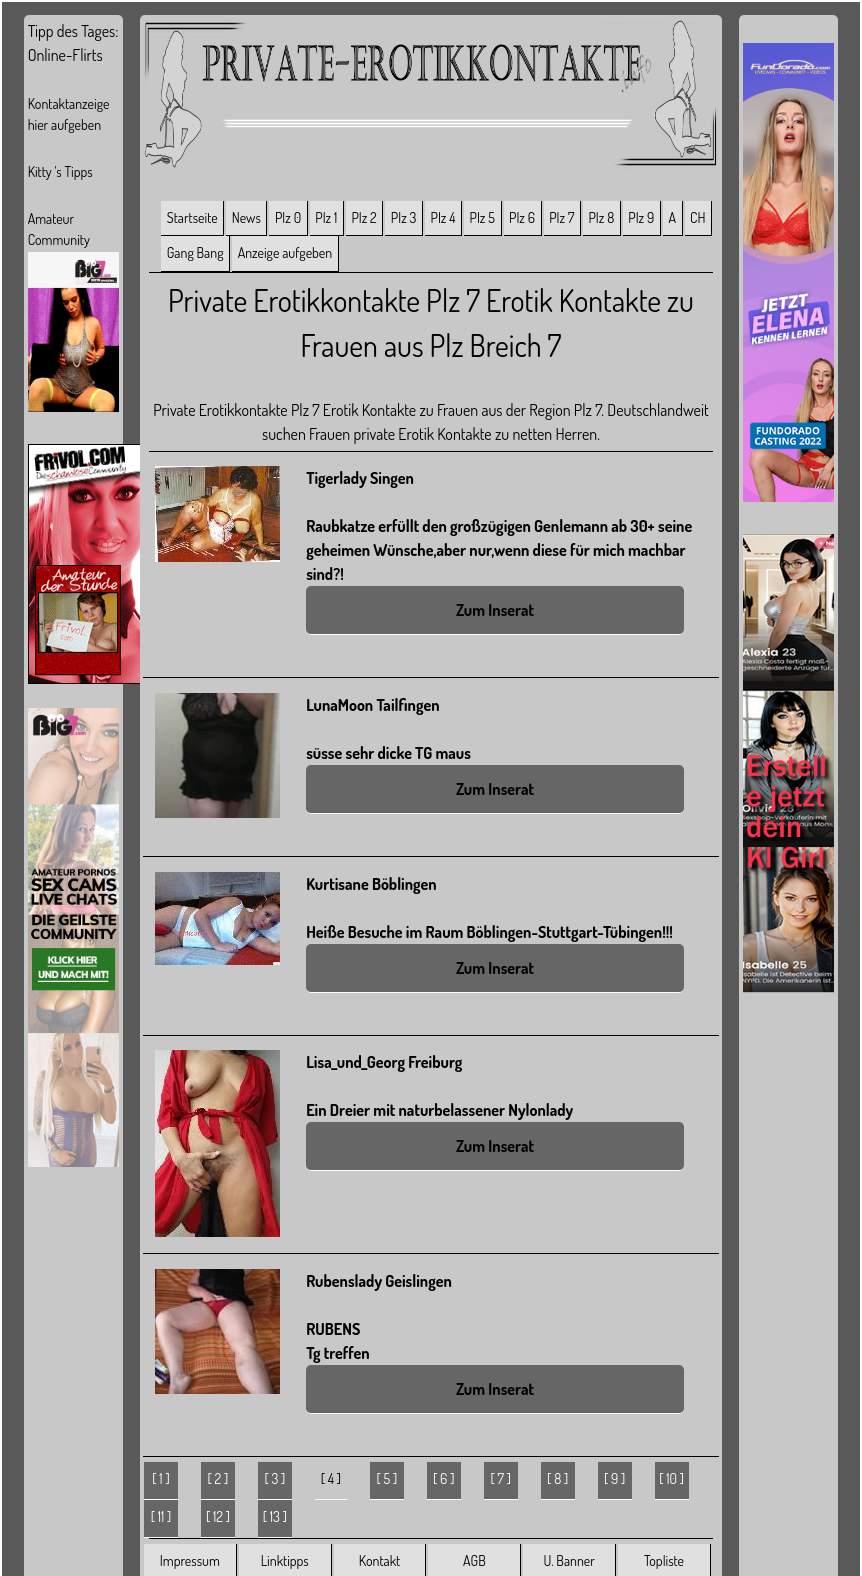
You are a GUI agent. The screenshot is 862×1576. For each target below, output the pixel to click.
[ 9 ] (614, 1478)
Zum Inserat (495, 610)
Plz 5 (482, 217)
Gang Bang (195, 252)
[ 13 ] (275, 1516)
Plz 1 (326, 217)
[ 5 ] (386, 1478)
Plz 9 (641, 217)
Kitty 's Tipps (60, 171)
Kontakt (379, 1560)
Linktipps (285, 1560)
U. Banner (568, 1560)
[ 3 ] (274, 1478)
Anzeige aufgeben (285, 252)
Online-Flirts (65, 55)
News (246, 217)
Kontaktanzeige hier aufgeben (69, 114)
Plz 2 (363, 217)
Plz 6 (522, 217)
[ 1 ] (160, 1478)
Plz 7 (561, 217)
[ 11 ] (161, 1516)
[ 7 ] (500, 1478)
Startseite (192, 217)
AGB (474, 1560)
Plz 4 (443, 217)
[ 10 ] (671, 1478)
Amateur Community (59, 229)
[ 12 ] (218, 1516)
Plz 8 (601, 217)
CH (697, 217)
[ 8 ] (557, 1478)
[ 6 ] (443, 1478)
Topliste (664, 1560)
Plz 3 (404, 217)
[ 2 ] (218, 1478)
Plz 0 (288, 217)
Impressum (190, 1560)
